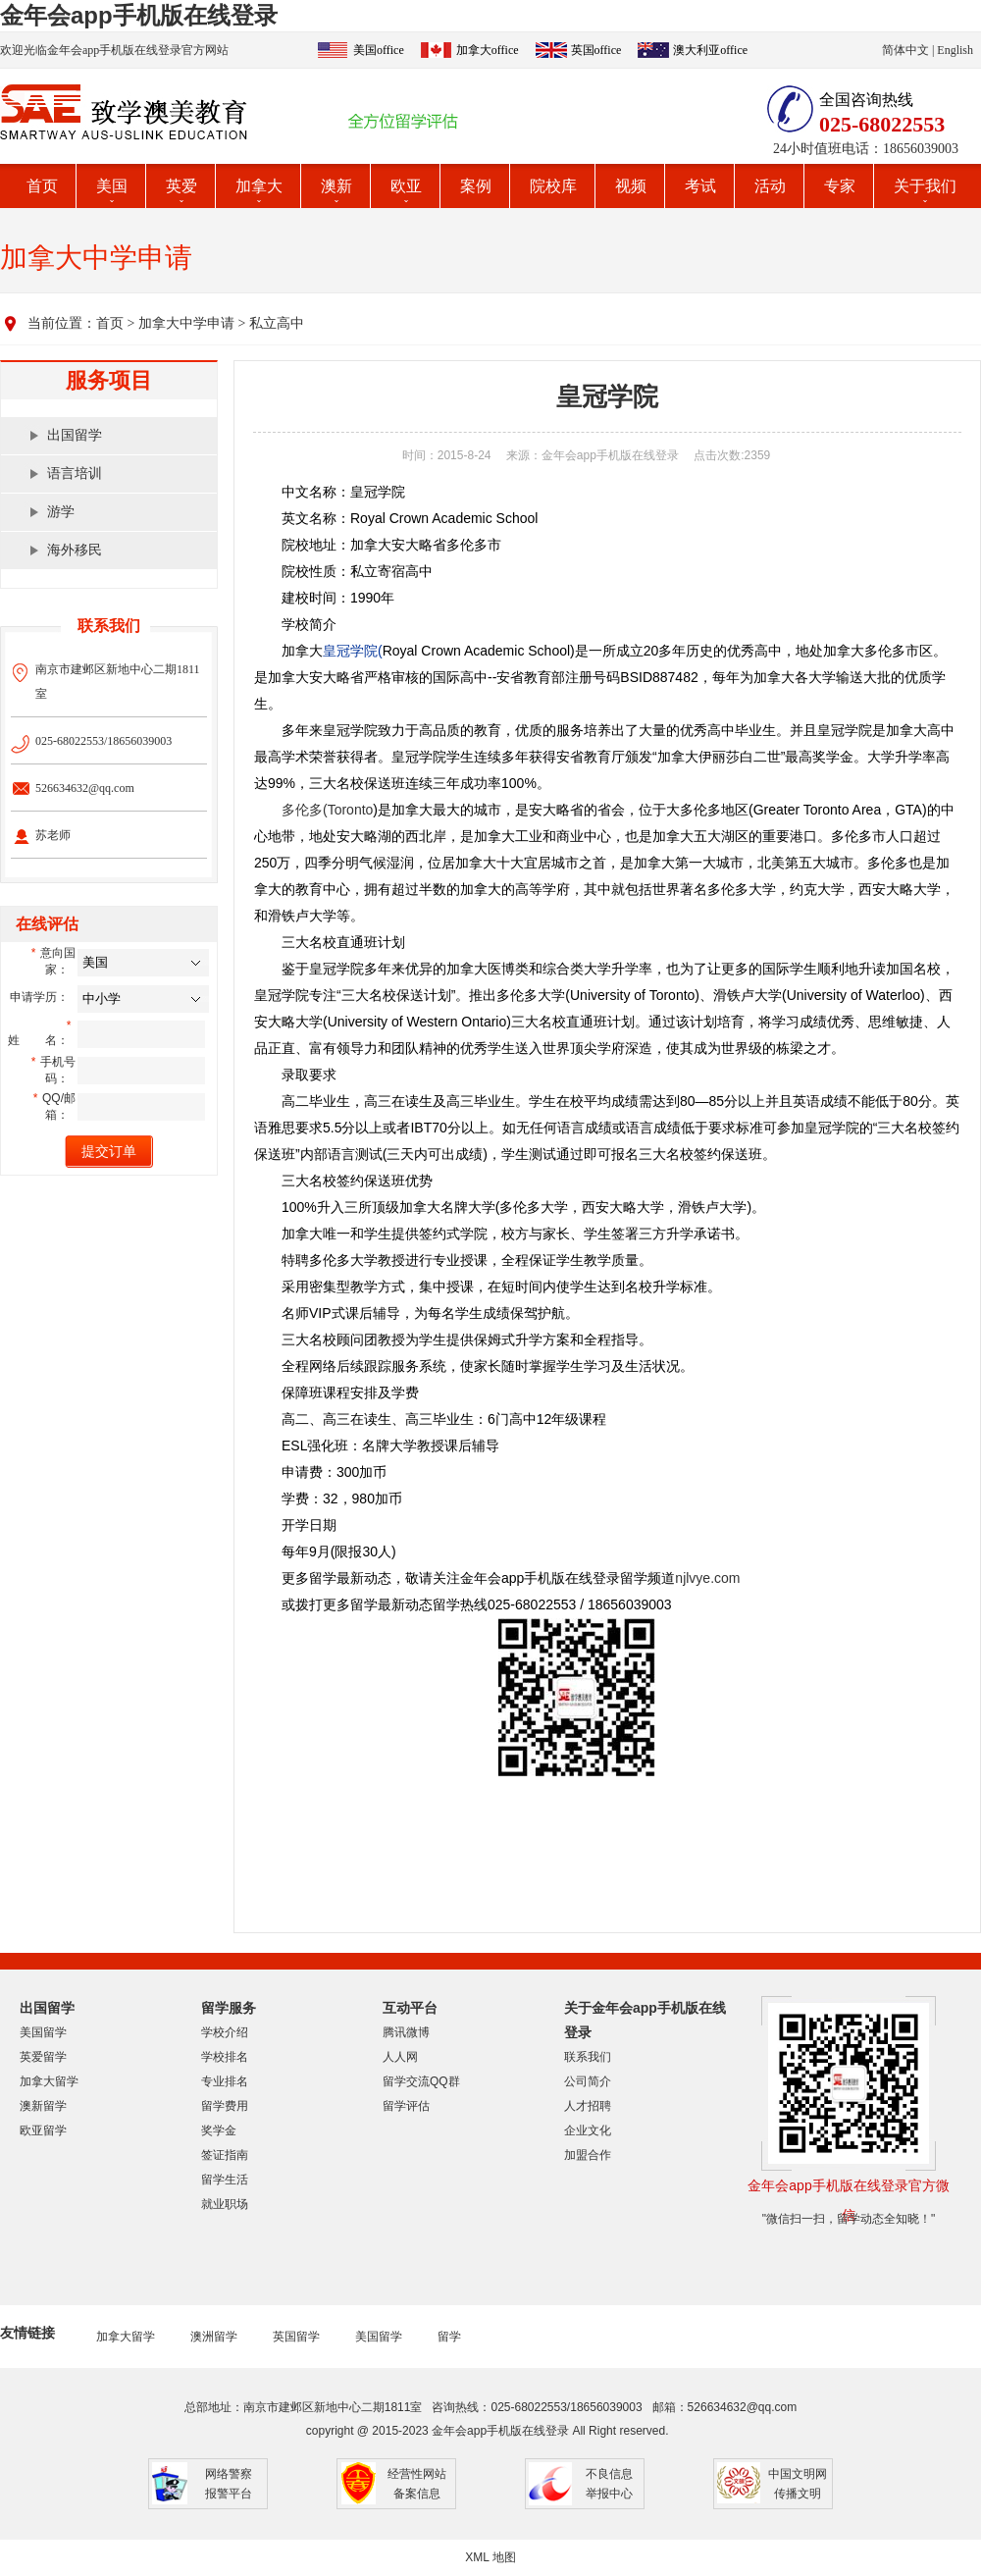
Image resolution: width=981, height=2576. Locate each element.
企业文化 (587, 2130)
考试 (700, 186)
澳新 (336, 186)
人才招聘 (587, 2106)
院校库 (553, 186)
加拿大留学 (49, 2081)
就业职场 (224, 2204)
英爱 (181, 186)
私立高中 (276, 323)
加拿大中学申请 (186, 323)
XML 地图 (490, 2557)
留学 (449, 2336)
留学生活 (224, 2179)
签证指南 (224, 2155)
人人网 (400, 2057)
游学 (61, 511)
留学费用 (224, 2106)
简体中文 (905, 50)
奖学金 (218, 2130)
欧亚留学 (43, 2130)
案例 (475, 186)
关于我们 (925, 186)
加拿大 (259, 186)
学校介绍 (224, 2032)
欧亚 (406, 186)
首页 (42, 186)
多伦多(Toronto (327, 809)
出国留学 (74, 435)
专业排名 (224, 2081)
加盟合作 (587, 2155)
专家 (839, 186)
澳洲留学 (213, 2336)
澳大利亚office (710, 50)
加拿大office (487, 50)
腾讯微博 (406, 2032)
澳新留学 (43, 2106)
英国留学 (296, 2336)
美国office (378, 50)
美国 (112, 186)
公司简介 (587, 2081)
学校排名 (224, 2057)
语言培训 (74, 473)
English (955, 50)
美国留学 (43, 2032)
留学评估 (406, 2106)
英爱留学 (43, 2057)
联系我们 (587, 2057)
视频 (630, 186)
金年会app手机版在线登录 (139, 15)
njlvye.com (707, 1578)
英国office (596, 50)
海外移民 (74, 550)
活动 (770, 186)
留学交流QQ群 (421, 2081)
